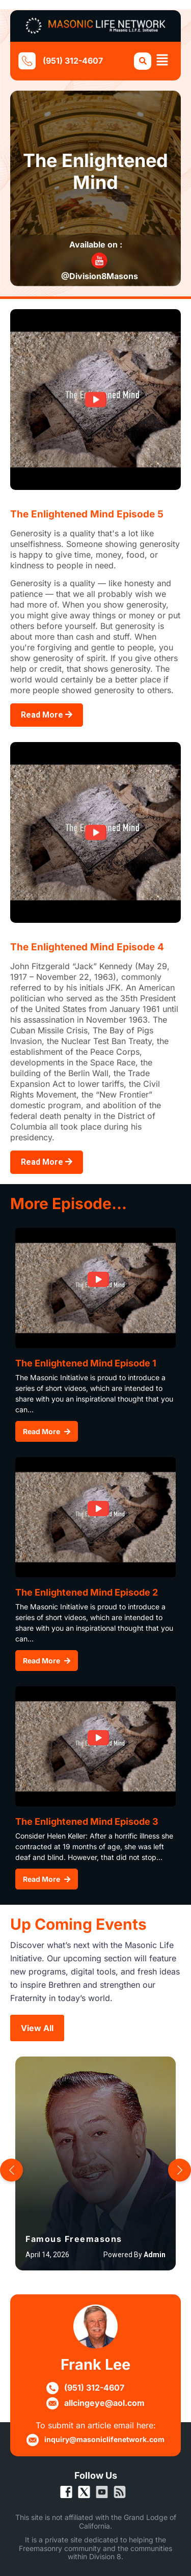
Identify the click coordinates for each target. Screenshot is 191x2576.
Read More (46, 715)
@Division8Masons (99, 276)
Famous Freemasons (73, 2239)
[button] (163, 61)
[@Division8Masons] (99, 261)
